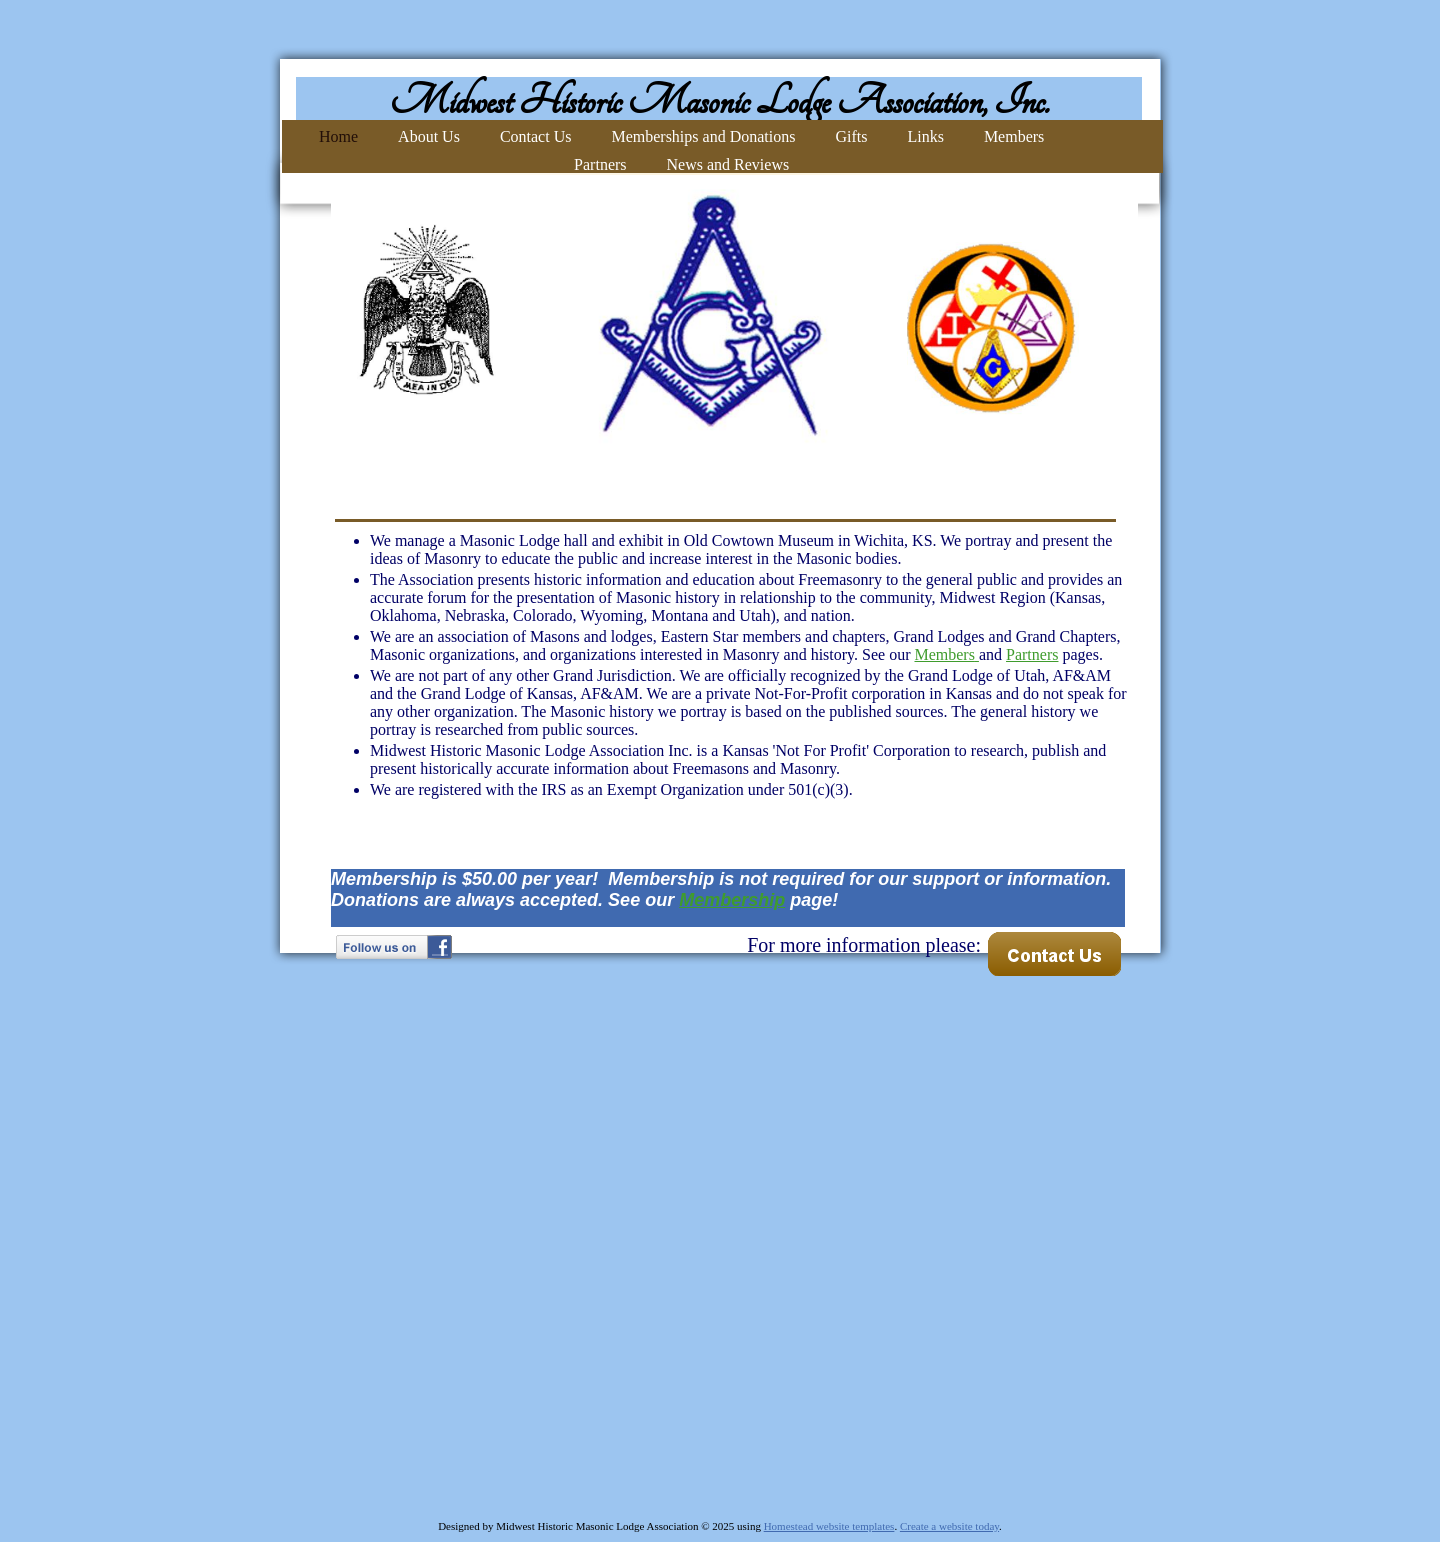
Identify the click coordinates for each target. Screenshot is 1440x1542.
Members (944, 654)
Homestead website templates (829, 1526)
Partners (1032, 654)
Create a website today (949, 1526)
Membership (732, 900)
